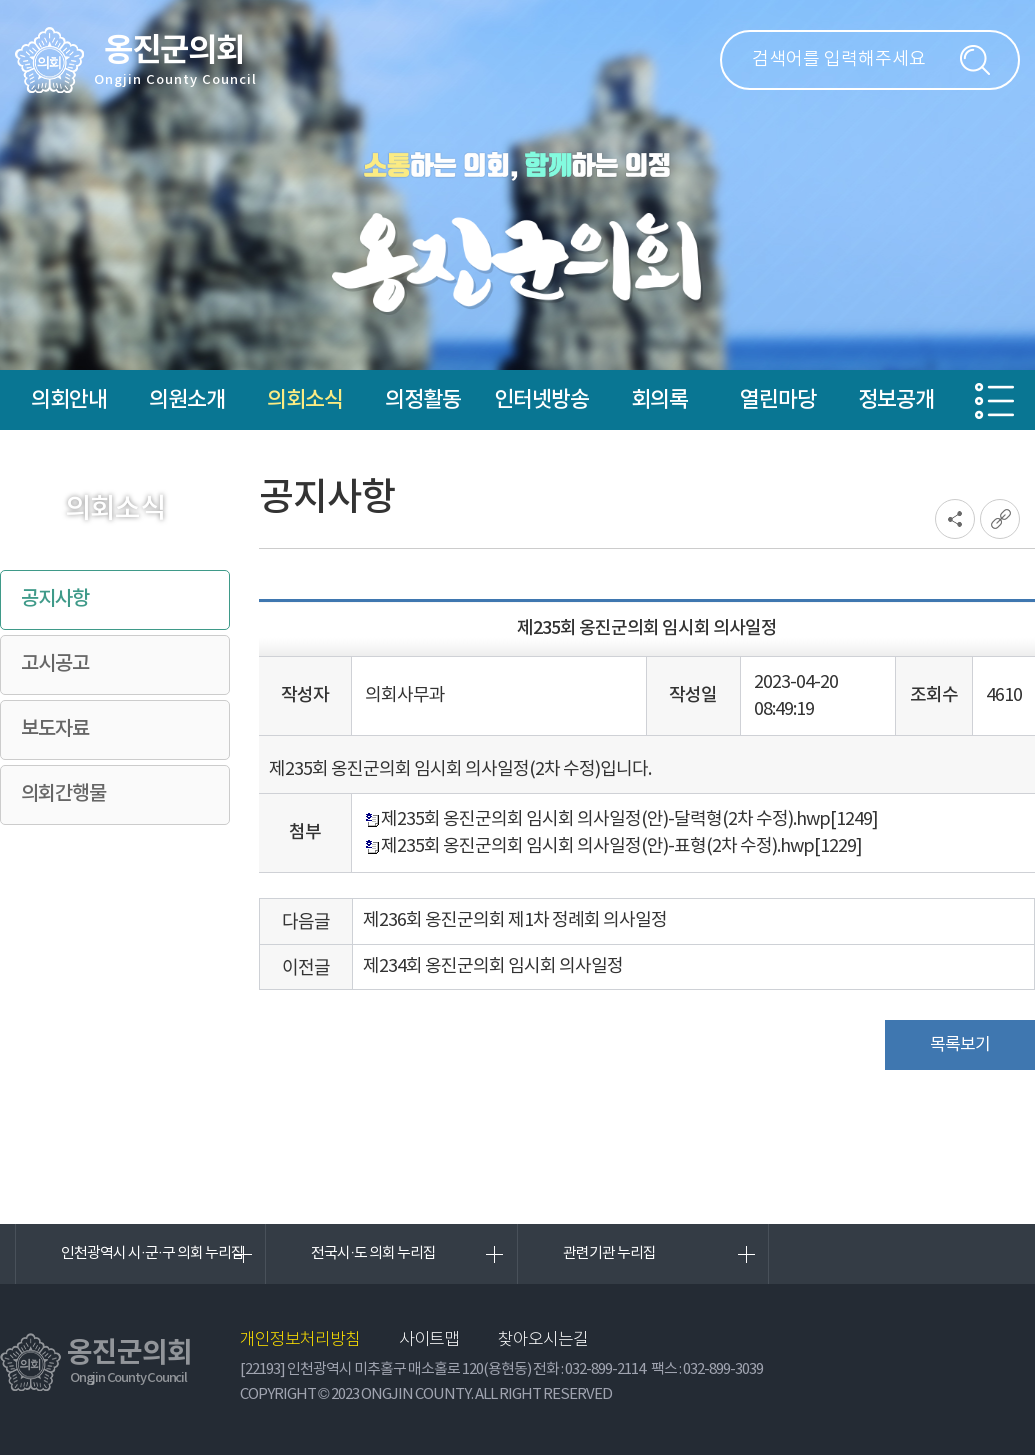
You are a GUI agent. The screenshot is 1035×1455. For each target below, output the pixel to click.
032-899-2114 (605, 1369)
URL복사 (1000, 519)
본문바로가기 (0, 0)
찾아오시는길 (543, 1340)
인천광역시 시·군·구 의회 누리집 (152, 1253)
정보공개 (896, 400)
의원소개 (187, 400)
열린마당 (778, 400)
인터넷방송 (541, 400)
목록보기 (960, 1045)
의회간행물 (63, 794)
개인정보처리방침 (300, 1340)
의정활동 (423, 400)
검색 (975, 60)
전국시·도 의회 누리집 (373, 1253)
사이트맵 (429, 1340)
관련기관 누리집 (609, 1253)
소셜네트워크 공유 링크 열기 (955, 519)
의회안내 (69, 400)
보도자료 (55, 729)
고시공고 (55, 664)
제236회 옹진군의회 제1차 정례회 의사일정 (515, 920)
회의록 (659, 400)
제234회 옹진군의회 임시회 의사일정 (493, 966)
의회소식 (305, 400)
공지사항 (55, 599)
